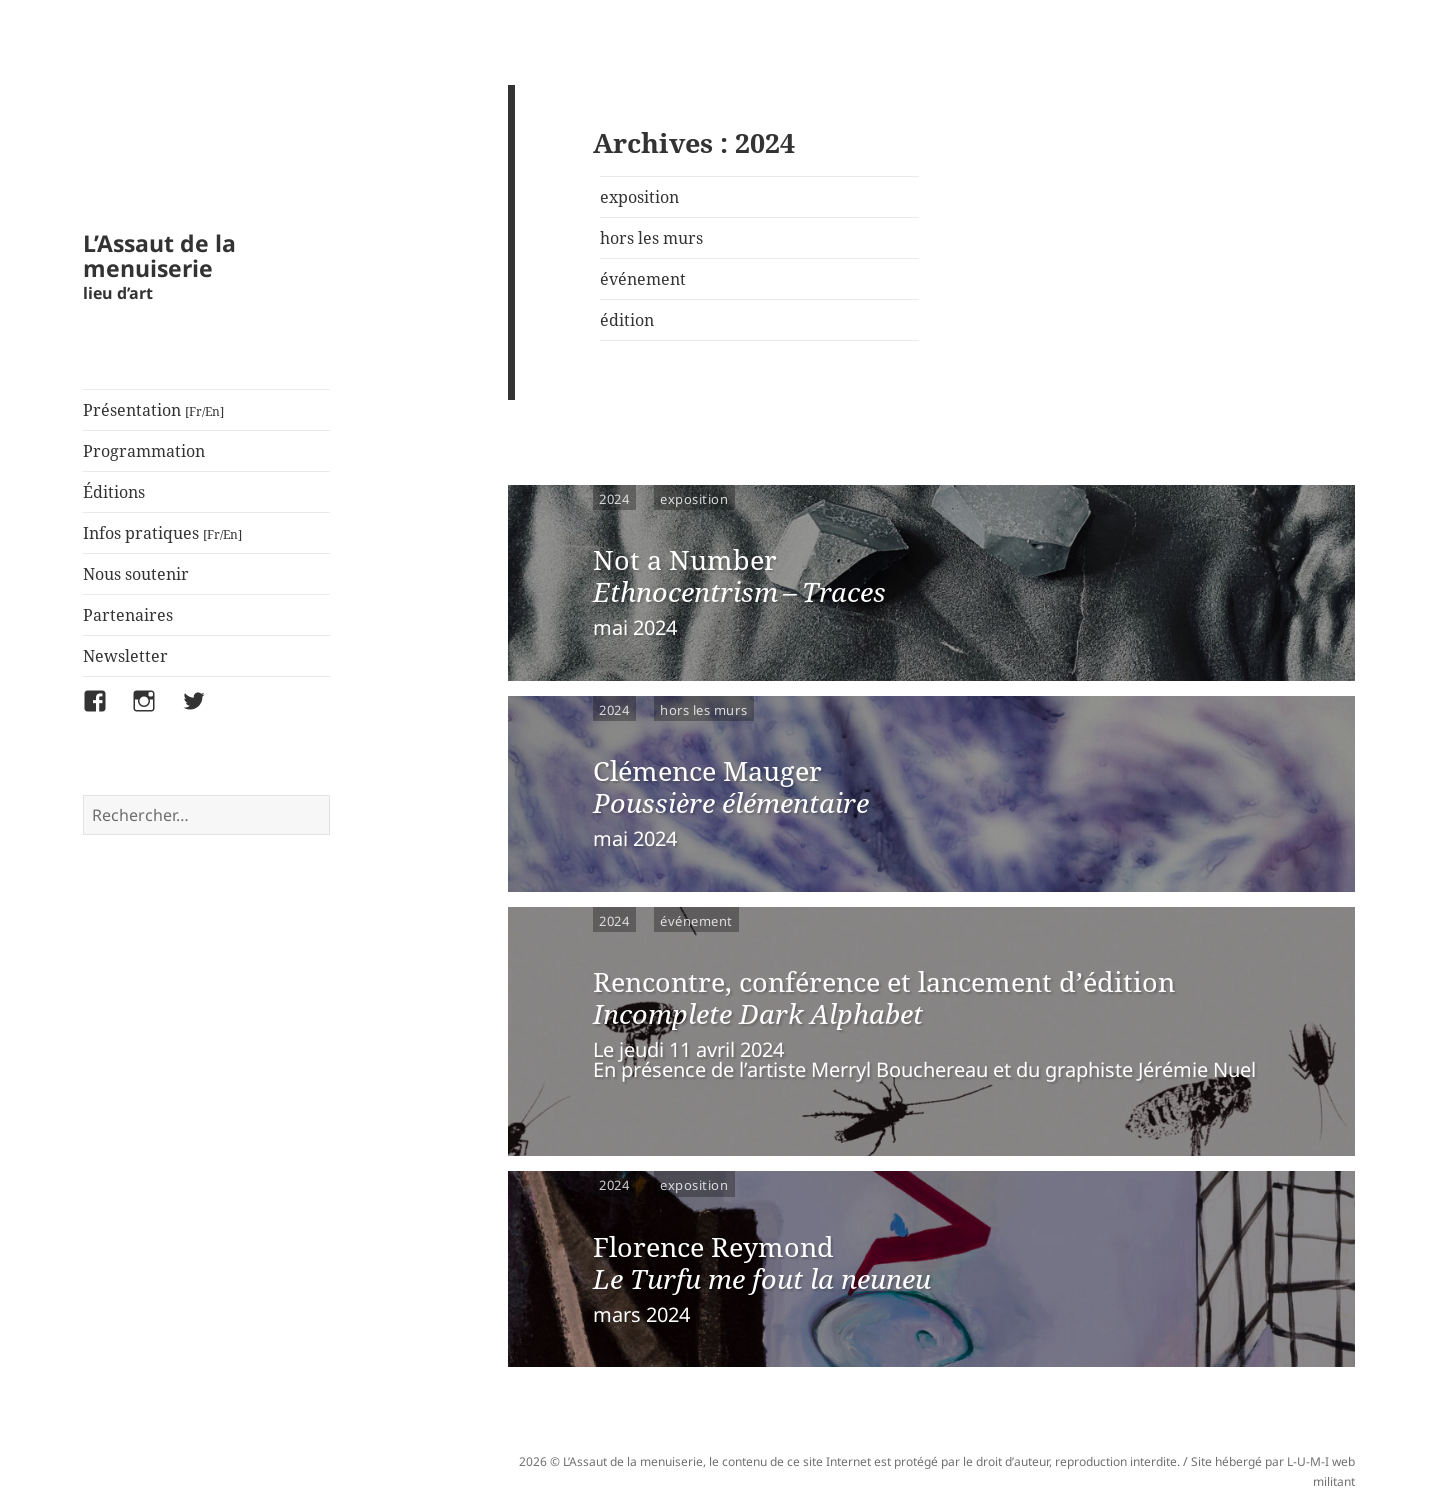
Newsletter (125, 656)
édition (627, 320)
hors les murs (651, 238)
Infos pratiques (162, 533)
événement (643, 279)
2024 (614, 498)
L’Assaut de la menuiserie (159, 255)
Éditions (114, 492)
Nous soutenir (136, 574)
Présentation (153, 410)
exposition (639, 197)
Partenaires (128, 615)
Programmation (144, 451)
